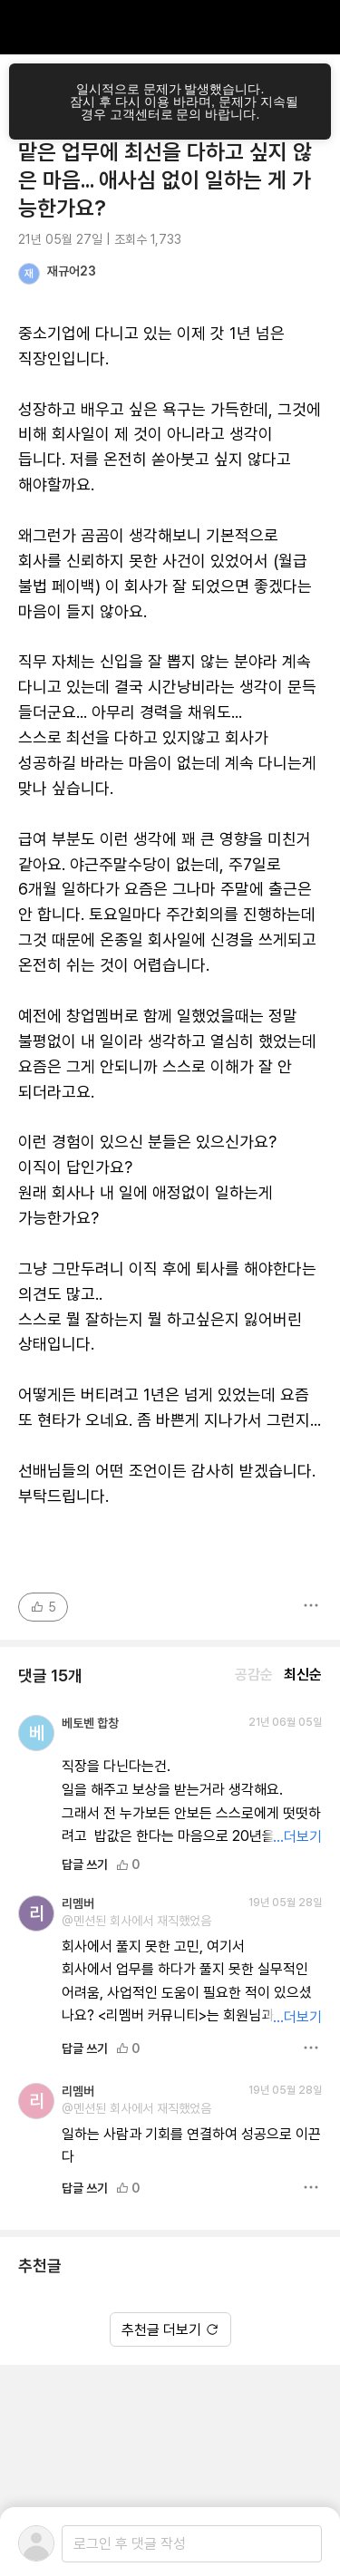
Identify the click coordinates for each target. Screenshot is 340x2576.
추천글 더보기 (170, 2330)
